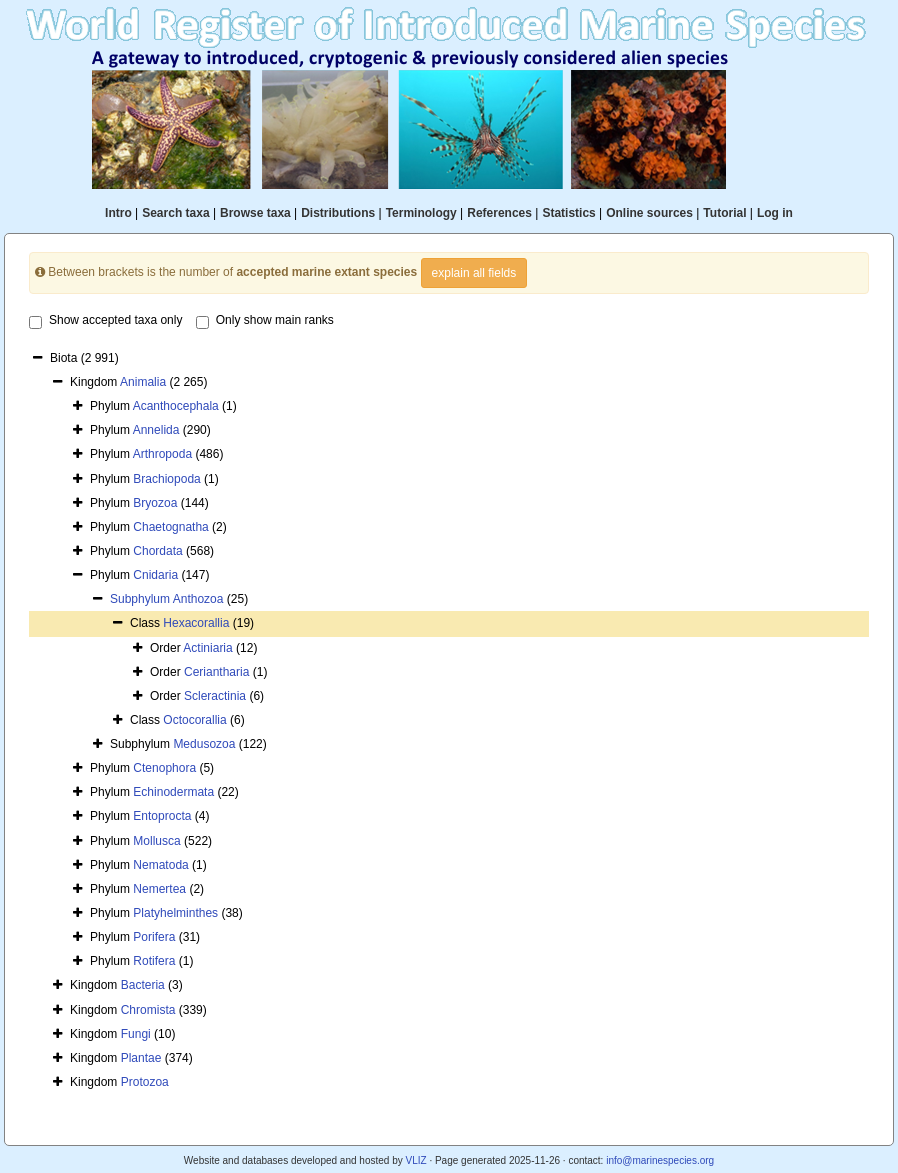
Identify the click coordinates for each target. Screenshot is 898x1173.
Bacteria (143, 985)
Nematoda (160, 865)
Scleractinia (215, 696)
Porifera (154, 937)
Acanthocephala (176, 406)
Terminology (421, 213)
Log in (775, 213)
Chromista (148, 1010)
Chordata (157, 551)
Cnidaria (155, 575)
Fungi (136, 1034)
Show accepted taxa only (105, 321)
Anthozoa (198, 599)
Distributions (338, 213)
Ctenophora (164, 768)
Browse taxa (255, 213)
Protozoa (145, 1082)
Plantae (141, 1058)
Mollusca (156, 841)
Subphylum (141, 599)
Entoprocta (162, 816)
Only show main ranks (265, 321)
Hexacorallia (196, 623)
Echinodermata (173, 792)
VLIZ (415, 1160)
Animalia (143, 382)
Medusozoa (204, 744)
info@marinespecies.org (660, 1160)
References (499, 213)
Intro (118, 213)
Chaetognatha (170, 527)
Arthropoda (162, 454)
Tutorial (724, 213)
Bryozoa (155, 503)
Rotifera (154, 961)
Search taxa (175, 213)
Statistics (568, 213)
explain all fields (474, 273)
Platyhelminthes (175, 913)
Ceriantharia (216, 672)
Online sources (649, 213)
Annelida (156, 430)
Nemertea (159, 889)
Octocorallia (194, 720)
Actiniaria (207, 648)
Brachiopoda (166, 479)
